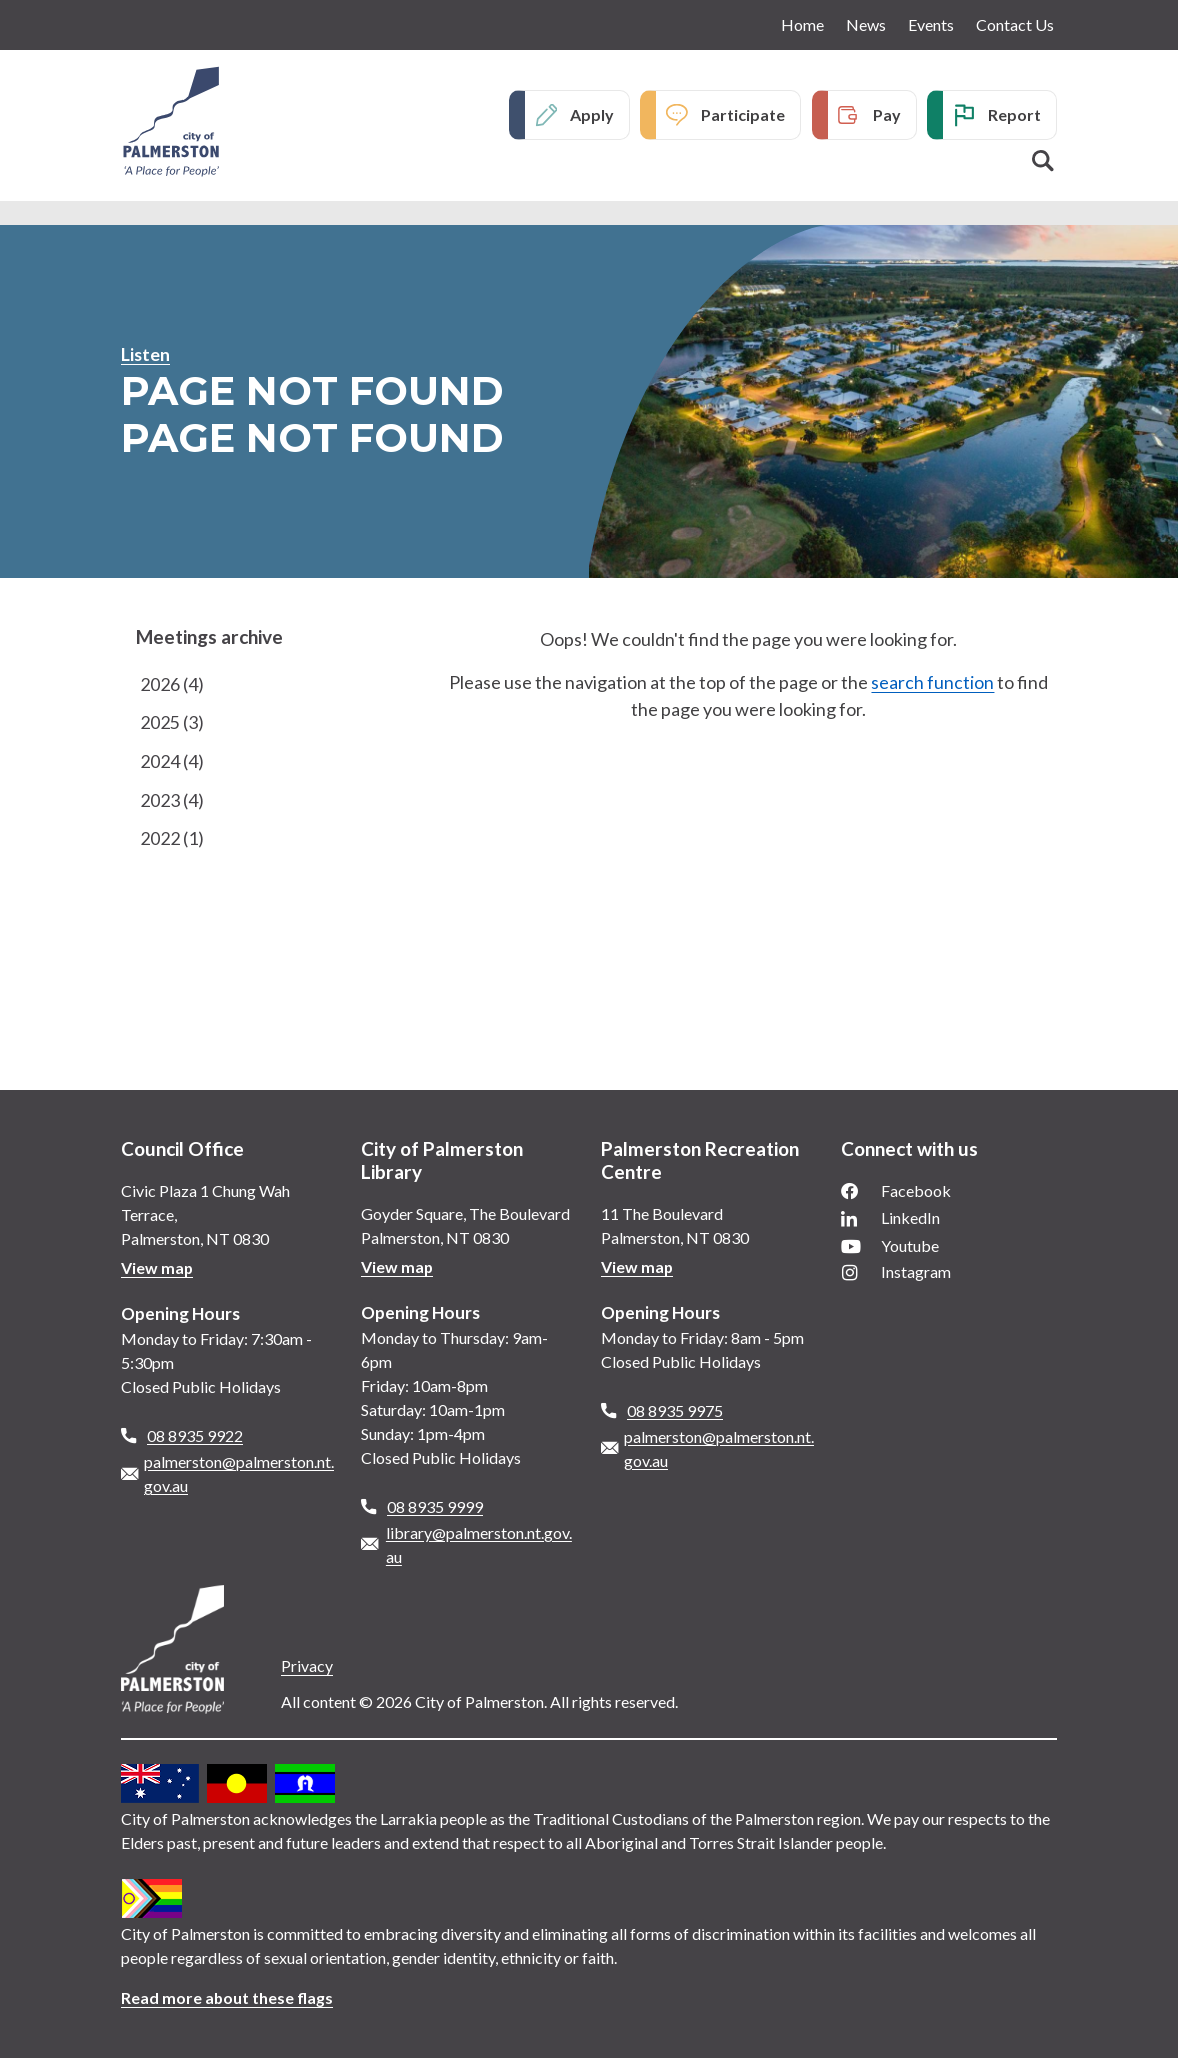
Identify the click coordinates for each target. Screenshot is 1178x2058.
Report (1014, 114)
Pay (887, 114)
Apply (592, 114)
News (866, 24)
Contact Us (1015, 24)
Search (1043, 161)
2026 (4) (172, 684)
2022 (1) (172, 840)
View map (157, 1267)
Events (931, 24)
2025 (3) (172, 723)
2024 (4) (172, 762)
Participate (743, 114)
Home (802, 24)
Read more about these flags (227, 1997)
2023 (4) (172, 801)
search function (932, 682)
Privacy (307, 1665)
